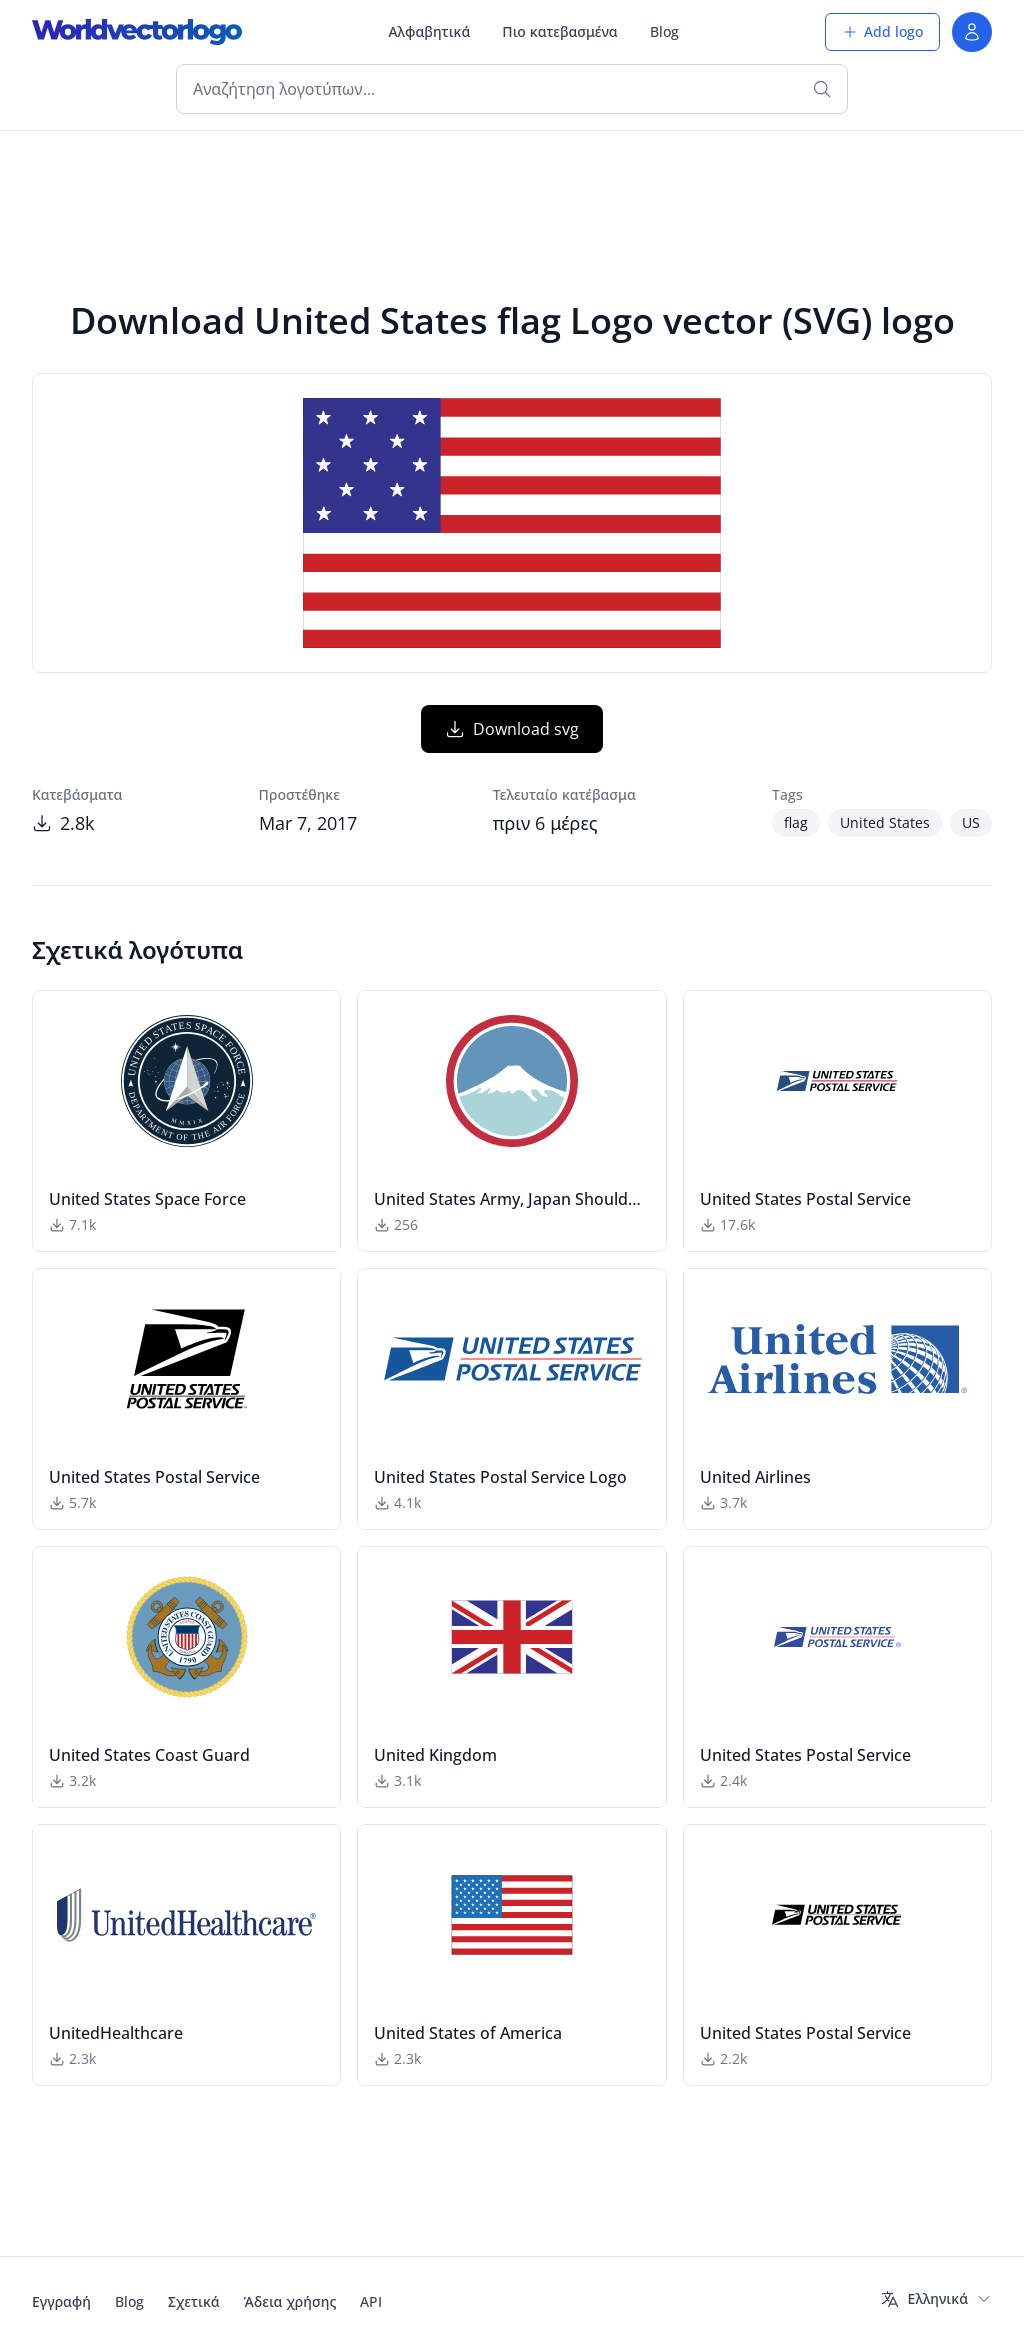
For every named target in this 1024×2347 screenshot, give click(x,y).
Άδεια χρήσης (290, 2301)
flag (796, 822)
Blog (664, 31)
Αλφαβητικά (429, 31)
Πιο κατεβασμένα (559, 31)
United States (885, 822)
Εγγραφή (61, 2301)
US (971, 822)
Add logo (882, 31)
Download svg (512, 729)
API (371, 2301)
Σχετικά (194, 2301)
